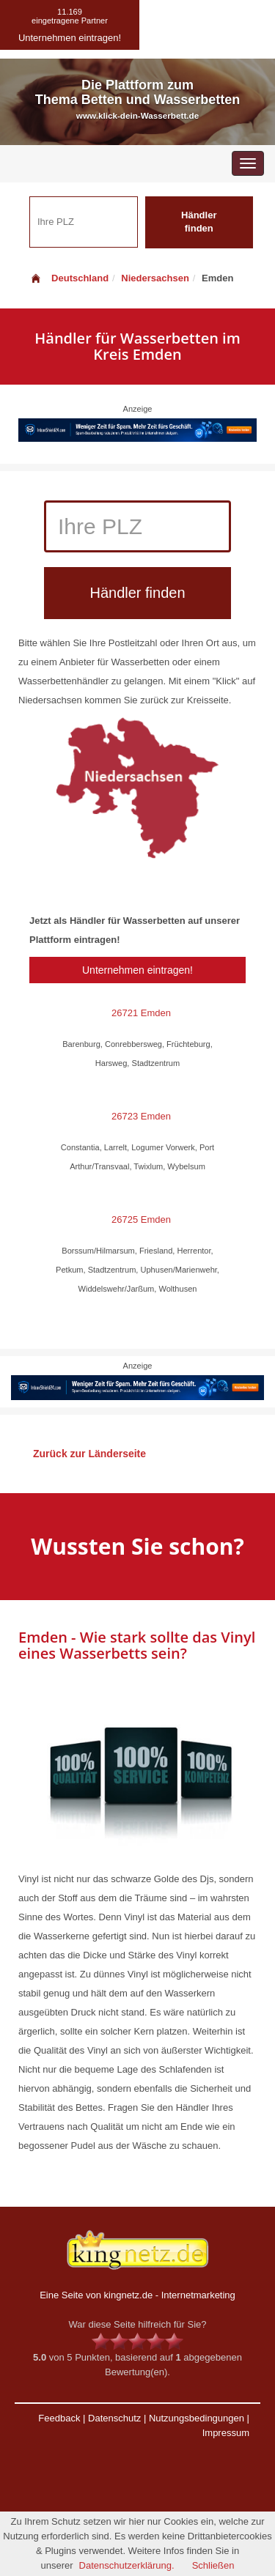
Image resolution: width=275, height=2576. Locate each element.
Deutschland (69, 278)
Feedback (59, 2418)
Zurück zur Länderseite (89, 1453)
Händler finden (198, 222)
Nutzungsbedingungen (196, 2418)
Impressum (225, 2432)
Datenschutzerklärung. (127, 2565)
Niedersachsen (155, 278)
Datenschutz (114, 2418)
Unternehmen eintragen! (137, 970)
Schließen (213, 2565)
